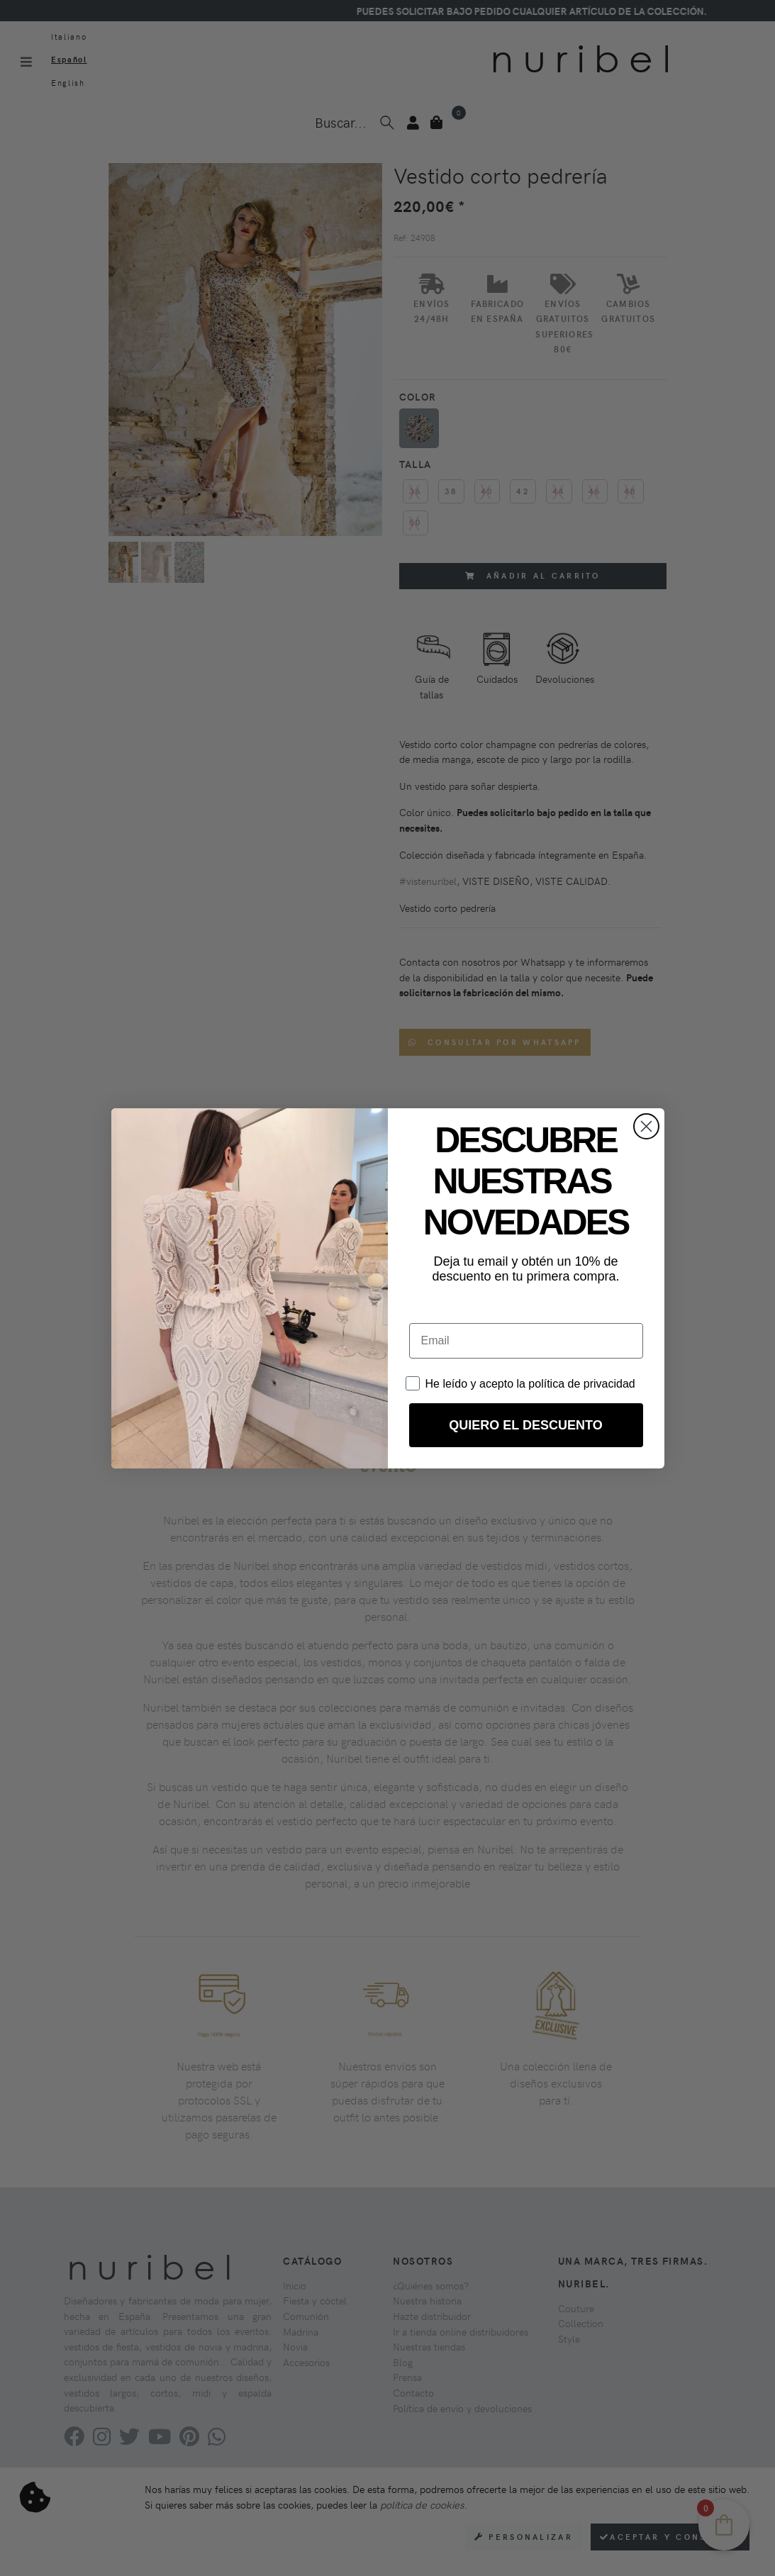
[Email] (526, 1341)
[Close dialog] (646, 1126)
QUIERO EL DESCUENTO (525, 1425)
